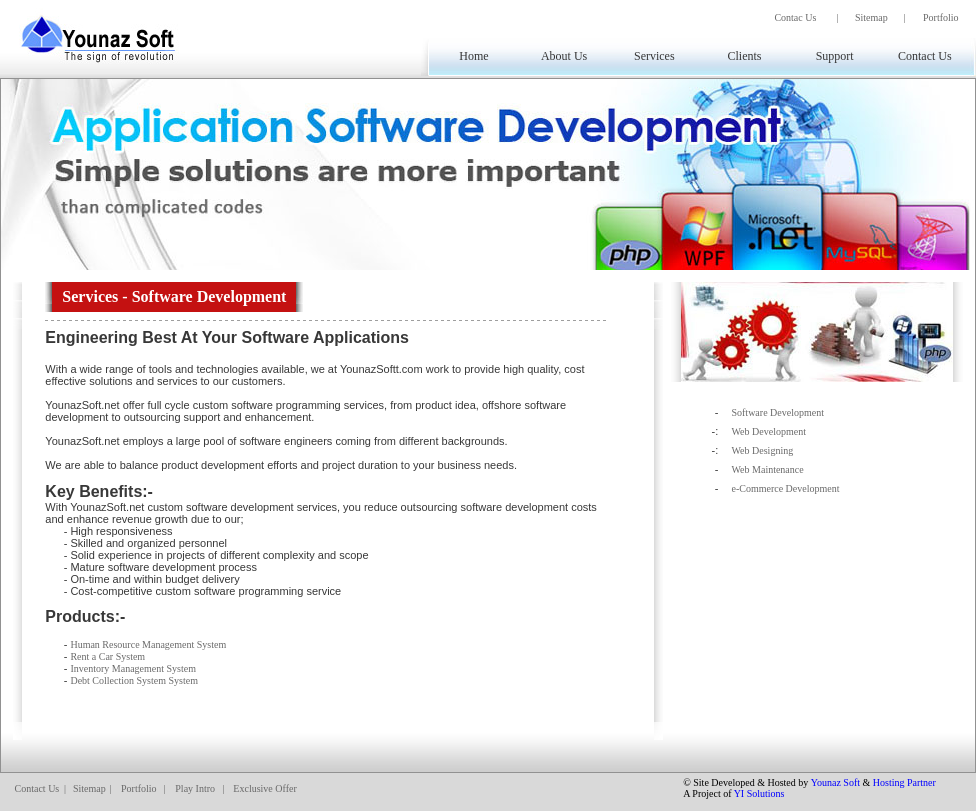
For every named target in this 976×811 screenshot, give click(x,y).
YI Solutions (759, 793)
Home (473, 56)
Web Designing (762, 450)
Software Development (777, 412)
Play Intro (195, 788)
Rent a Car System (107, 656)
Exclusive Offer (264, 788)
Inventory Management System (133, 668)
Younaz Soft (835, 782)
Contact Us (925, 56)
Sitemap (871, 17)
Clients (744, 56)
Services (654, 56)
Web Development (768, 431)
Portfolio (941, 17)
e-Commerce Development (785, 488)
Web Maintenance (767, 469)
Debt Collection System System (134, 680)
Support (835, 56)
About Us (564, 56)
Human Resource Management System (148, 644)
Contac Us (795, 17)
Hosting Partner (904, 782)
